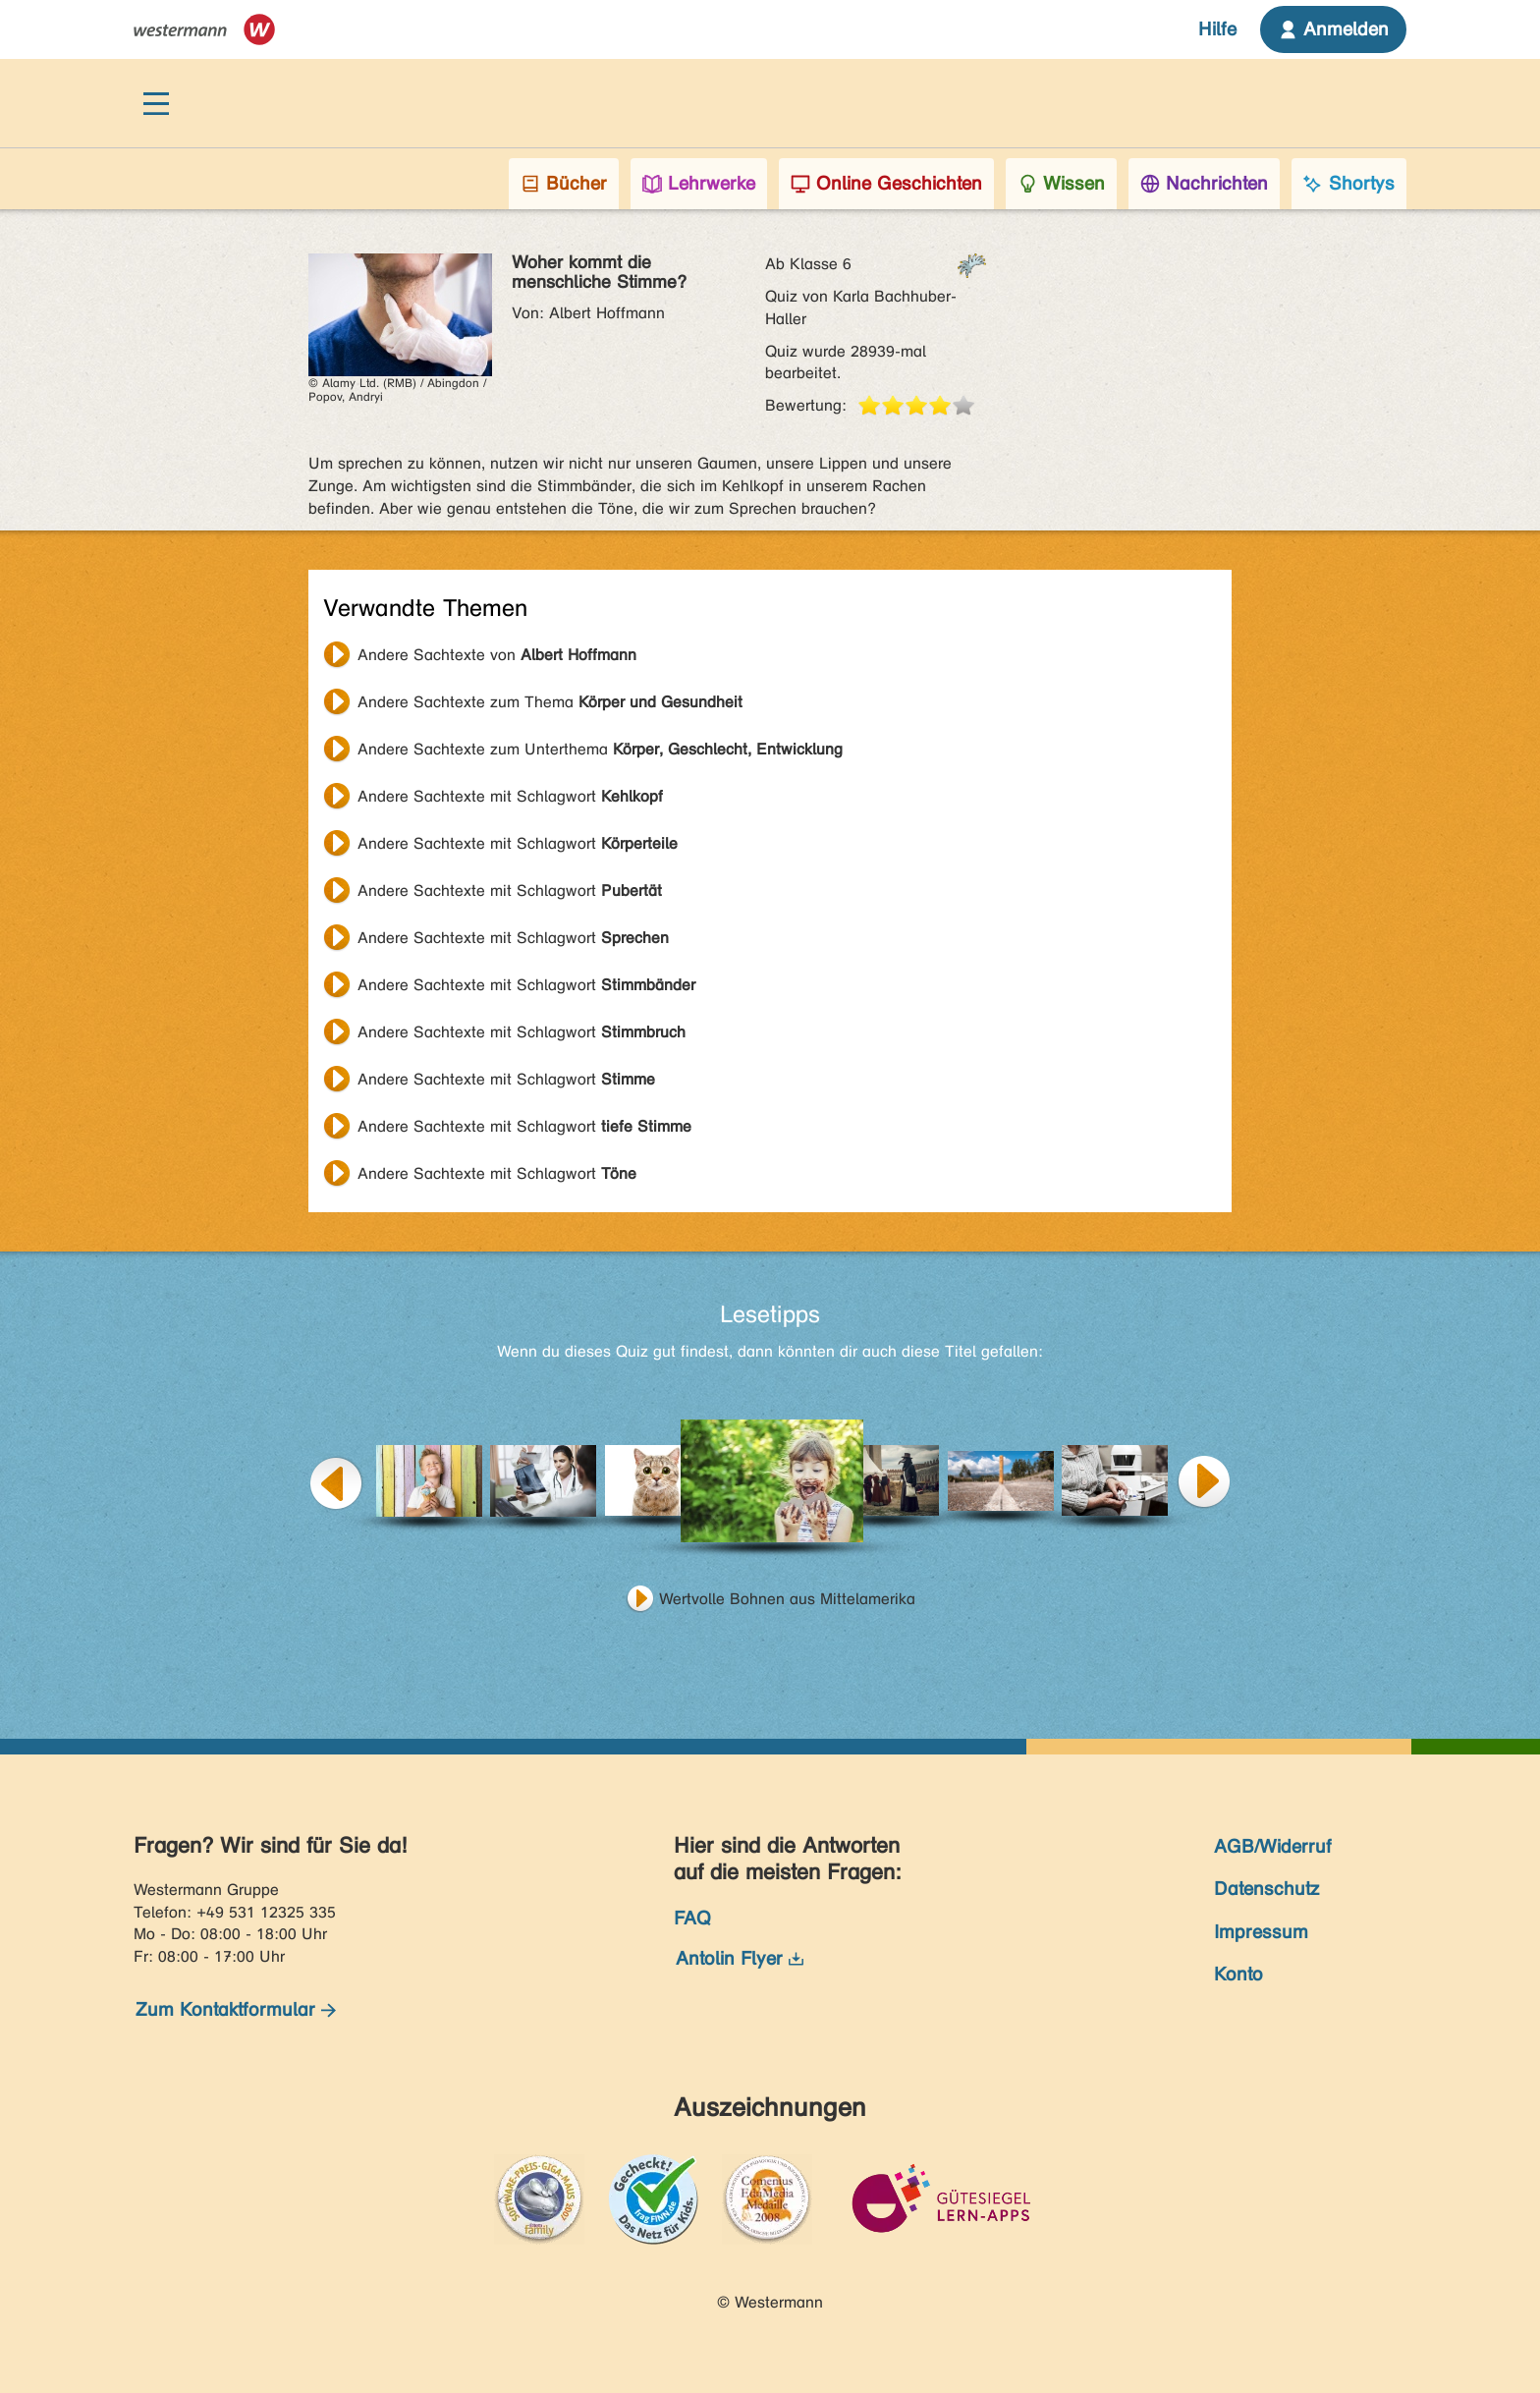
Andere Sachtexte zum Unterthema (600, 749)
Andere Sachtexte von (497, 654)
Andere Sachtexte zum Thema (550, 702)
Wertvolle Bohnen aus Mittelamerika (787, 1598)
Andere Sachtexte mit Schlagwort (510, 796)
